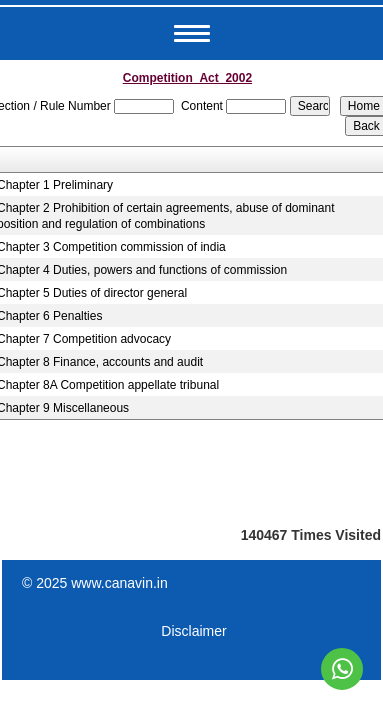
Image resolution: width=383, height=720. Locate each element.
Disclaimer (193, 631)
